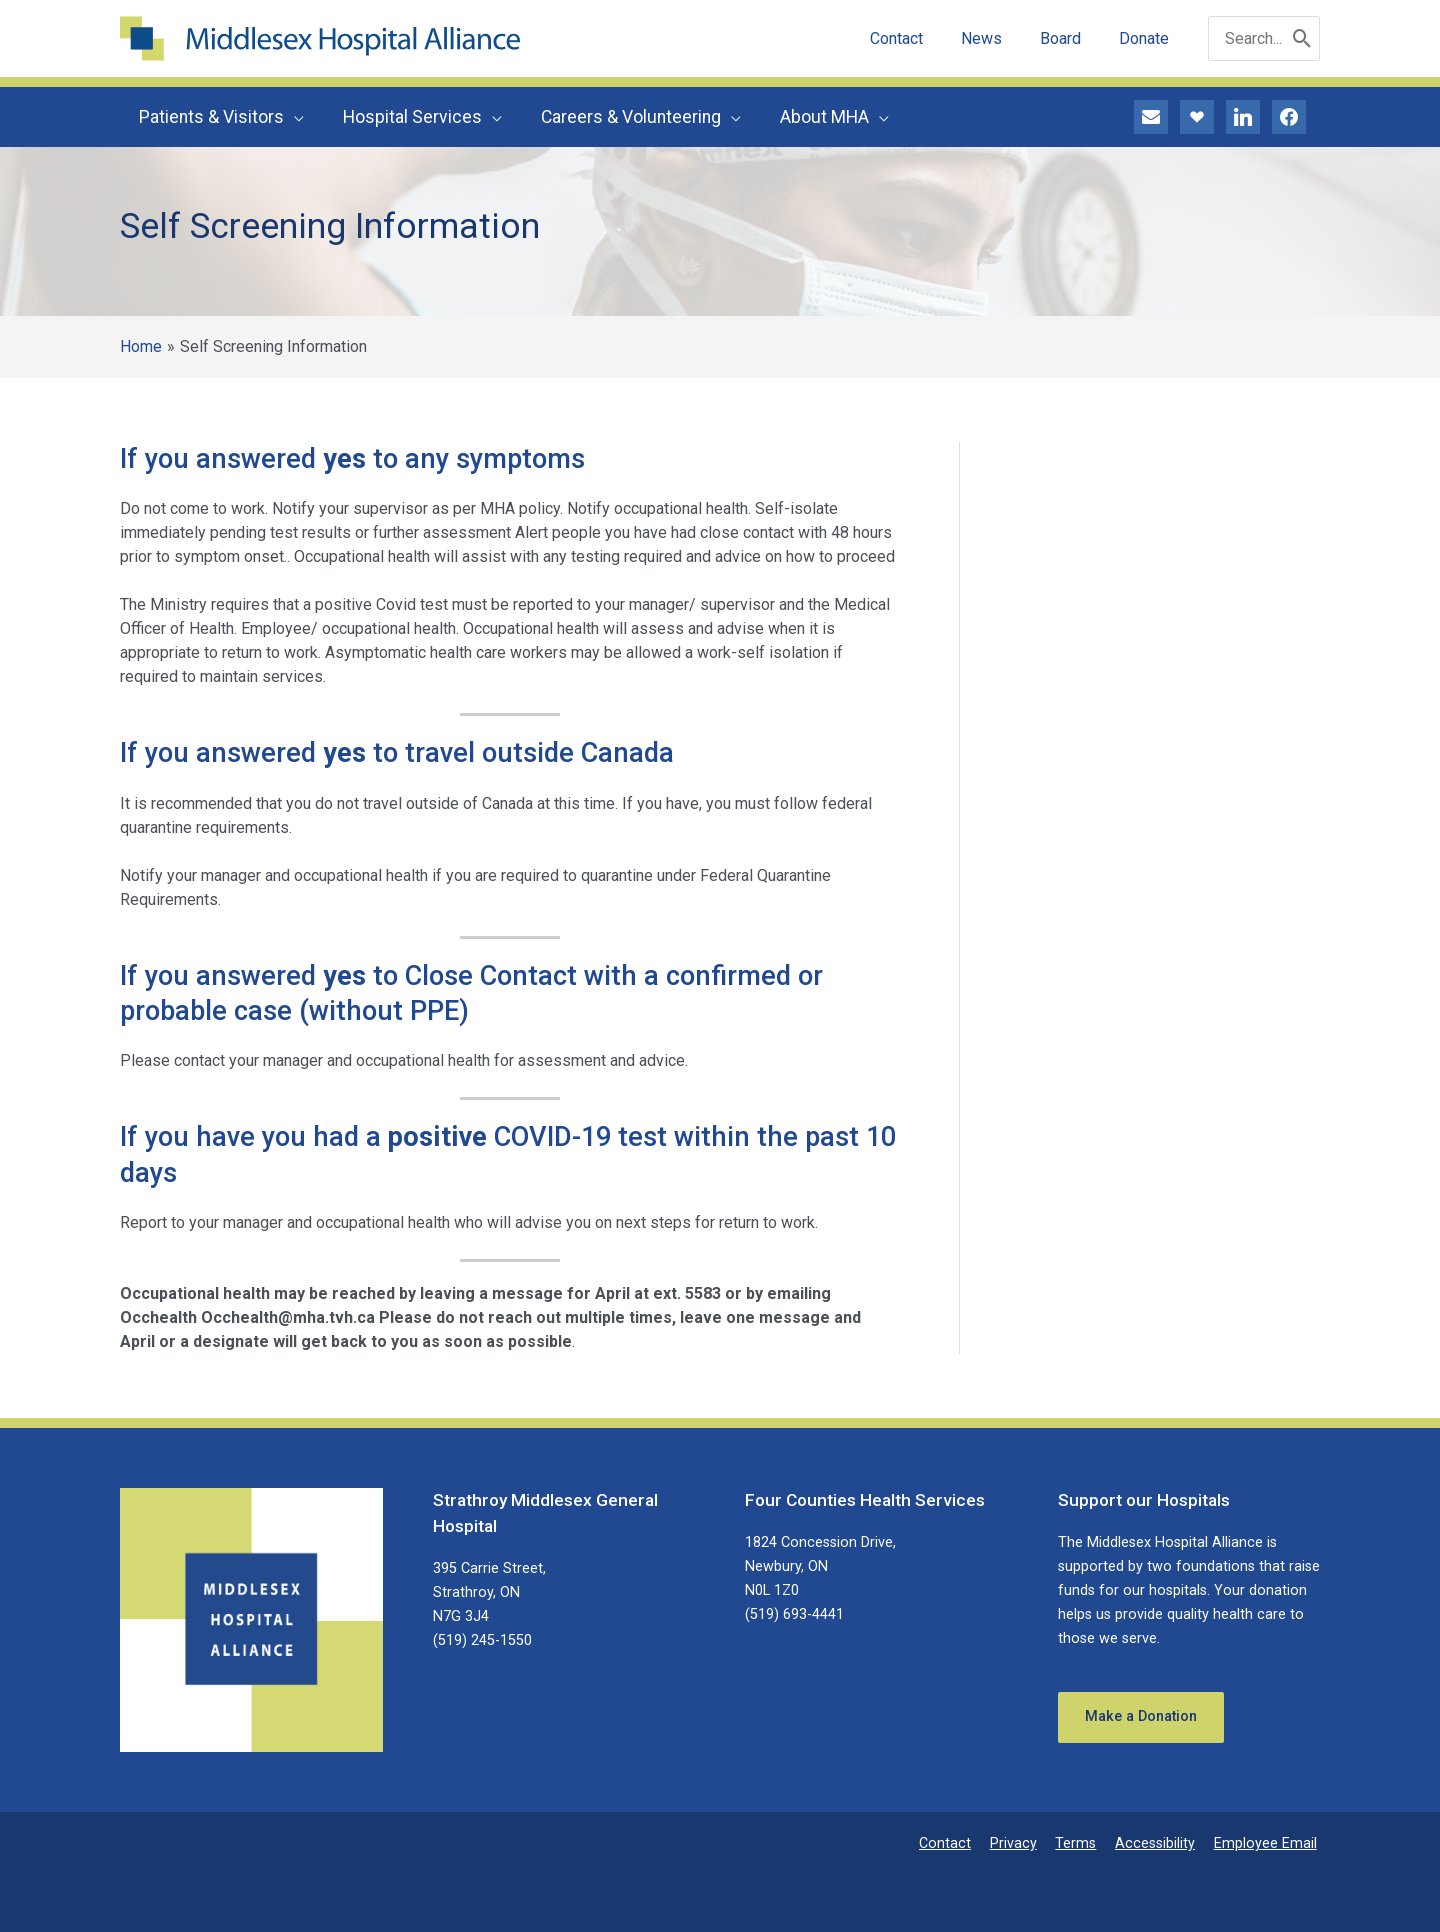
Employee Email (1268, 1843)
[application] (293, 117)
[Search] (1302, 38)
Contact (966, 1843)
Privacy (1029, 1843)
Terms (1087, 1843)
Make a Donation (1142, 1717)
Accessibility (1163, 1843)
